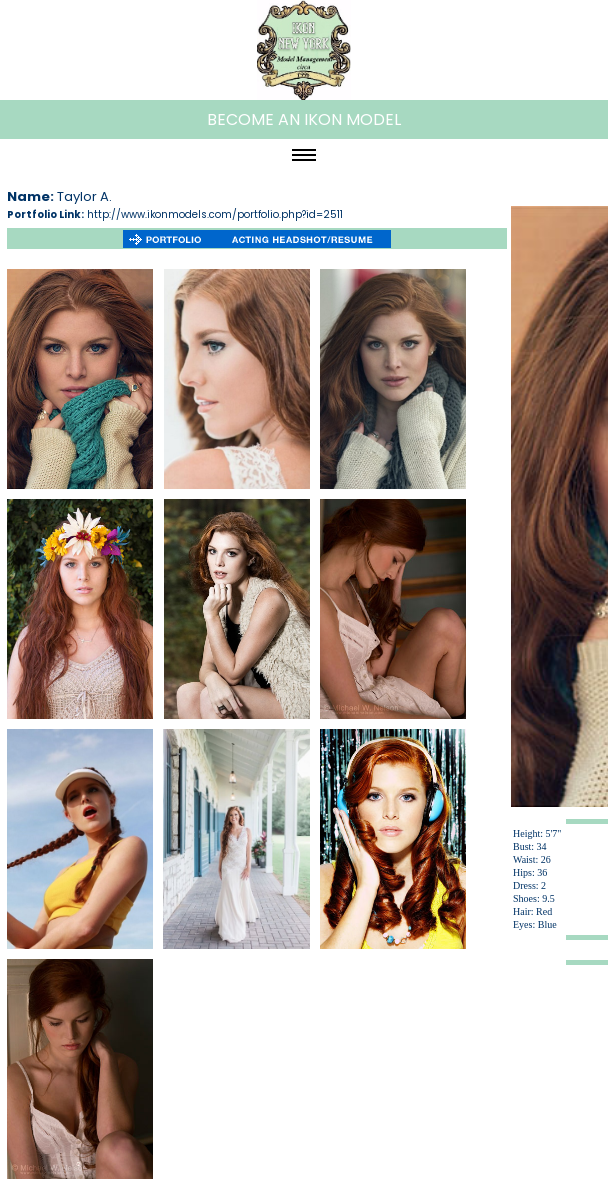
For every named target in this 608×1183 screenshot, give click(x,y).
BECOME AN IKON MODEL (304, 119)
